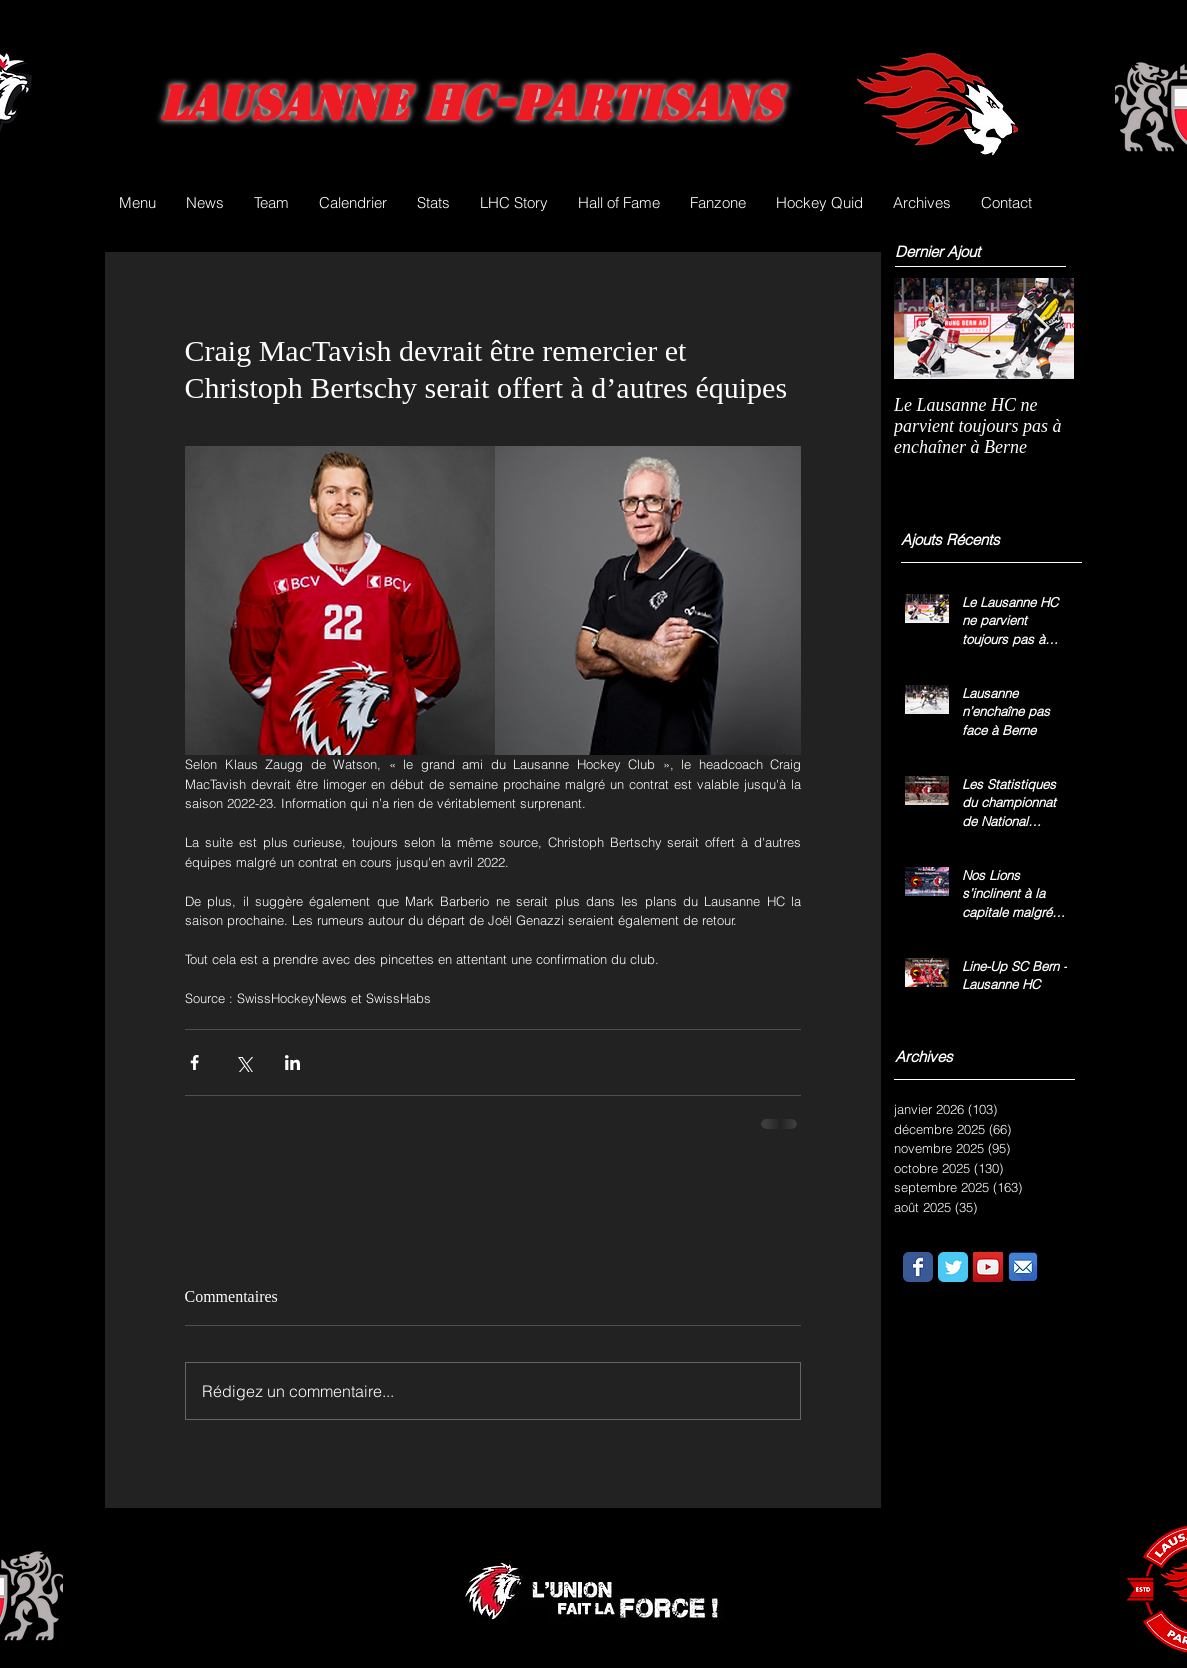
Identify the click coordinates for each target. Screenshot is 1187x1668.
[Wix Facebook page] (918, 1267)
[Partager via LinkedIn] (292, 1062)
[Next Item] (1042, 328)
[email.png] (1023, 1267)
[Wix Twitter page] (953, 1267)
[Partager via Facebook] (194, 1062)
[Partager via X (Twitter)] (243, 1062)
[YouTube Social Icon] (988, 1267)
